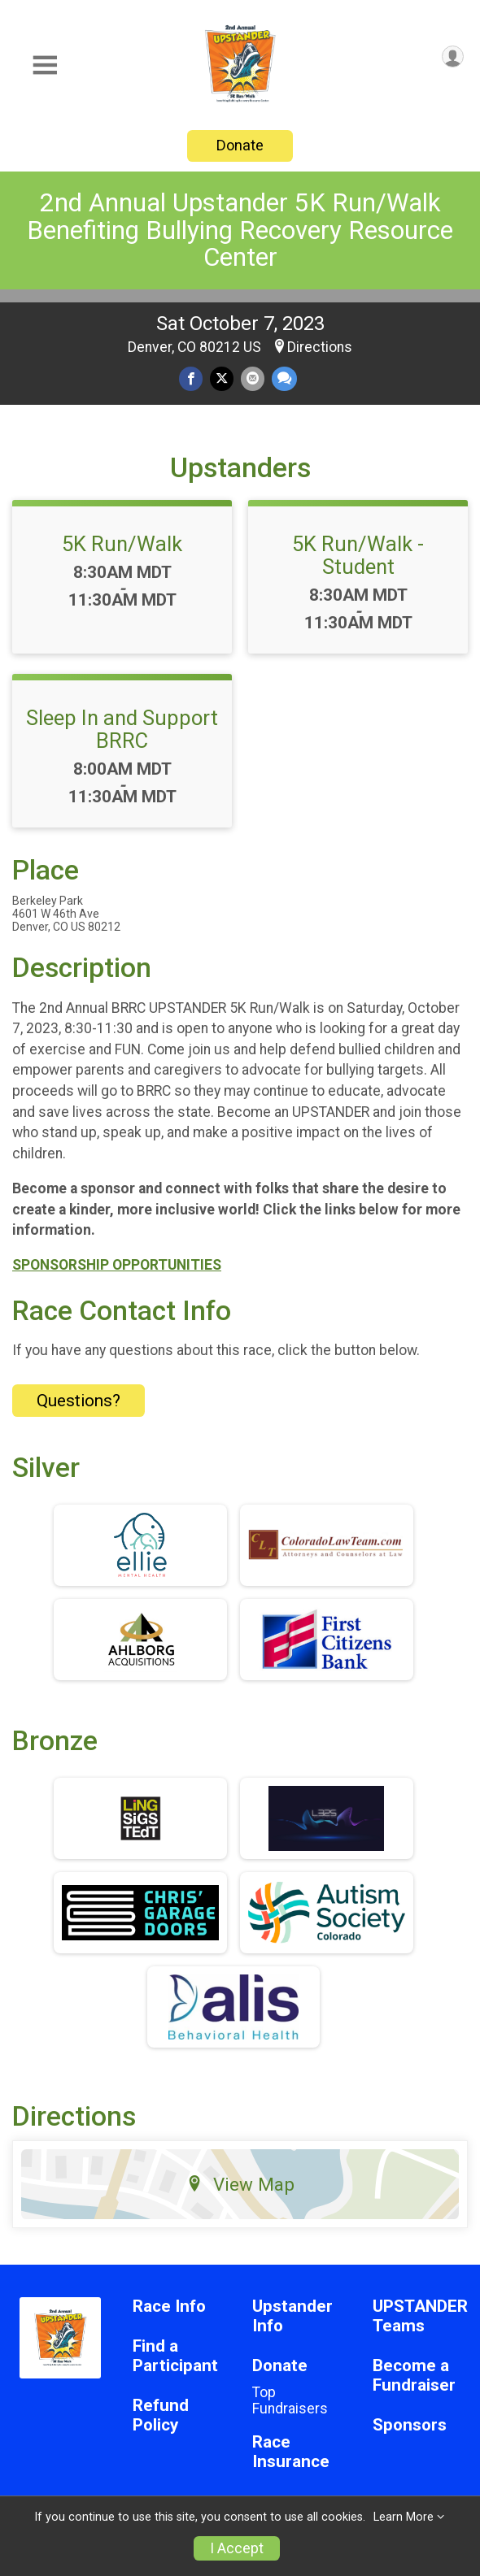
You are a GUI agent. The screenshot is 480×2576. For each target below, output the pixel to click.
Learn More (403, 2517)
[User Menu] (453, 56)
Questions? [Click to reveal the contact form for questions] (78, 1400)
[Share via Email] (252, 378)
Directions (319, 347)
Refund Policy (161, 2415)
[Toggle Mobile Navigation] (44, 65)
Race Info (169, 2306)
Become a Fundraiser (414, 2376)
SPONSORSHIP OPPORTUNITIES (116, 1265)
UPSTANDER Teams (420, 2316)
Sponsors (410, 2425)
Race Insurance (290, 2452)
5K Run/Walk (122, 544)
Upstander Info (292, 2316)
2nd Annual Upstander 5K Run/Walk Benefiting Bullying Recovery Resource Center (240, 230)
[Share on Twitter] (221, 378)
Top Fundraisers (290, 2400)
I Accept (237, 2548)
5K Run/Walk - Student (358, 555)
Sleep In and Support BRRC (122, 729)
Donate (240, 145)
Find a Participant (175, 2356)
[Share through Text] (284, 378)
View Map (240, 2184)
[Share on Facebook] (191, 378)
